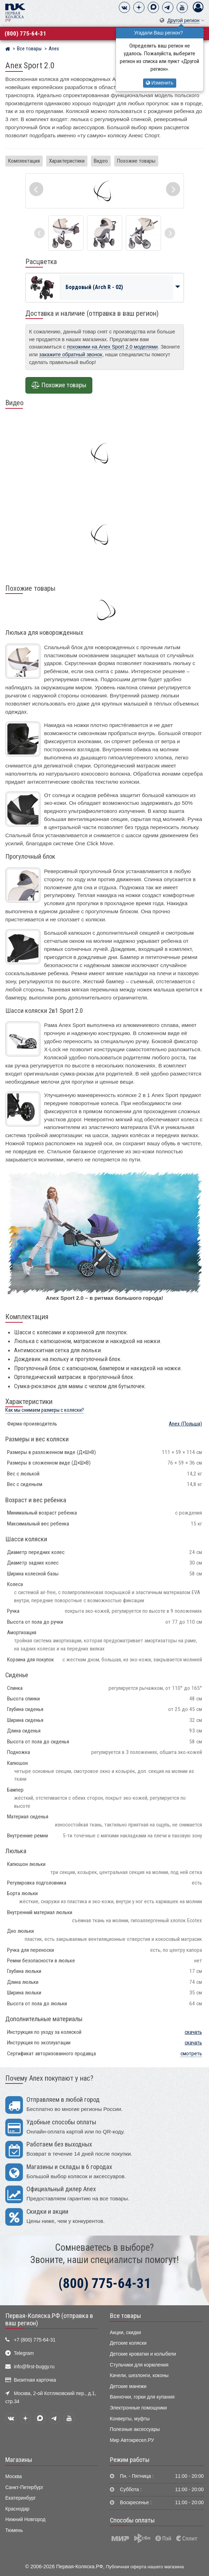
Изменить (159, 83)
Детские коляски (128, 2343)
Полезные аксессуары (135, 2429)
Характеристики (67, 161)
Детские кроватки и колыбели (143, 2354)
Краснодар (17, 2509)
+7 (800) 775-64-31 (34, 2340)
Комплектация (24, 161)
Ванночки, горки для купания (142, 2397)
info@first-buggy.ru (34, 2366)
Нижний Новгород (25, 2519)
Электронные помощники (138, 2408)
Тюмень (14, 2530)
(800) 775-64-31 (25, 33)
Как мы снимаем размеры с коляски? (44, 1410)
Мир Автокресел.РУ (132, 2440)
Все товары (125, 2316)
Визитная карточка (35, 2380)
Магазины (18, 2460)
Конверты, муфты (130, 2418)
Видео (101, 161)
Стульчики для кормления (139, 2365)
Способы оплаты (132, 2520)
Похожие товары (136, 161)
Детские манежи (128, 2386)
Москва (13, 2476)
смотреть (191, 2053)
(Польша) (185, 1424)
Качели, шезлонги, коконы (139, 2375)
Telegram (24, 2353)
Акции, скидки (125, 2332)
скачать (193, 2032)
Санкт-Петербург (24, 2487)
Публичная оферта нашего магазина (145, 2566)
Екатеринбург (20, 2498)
